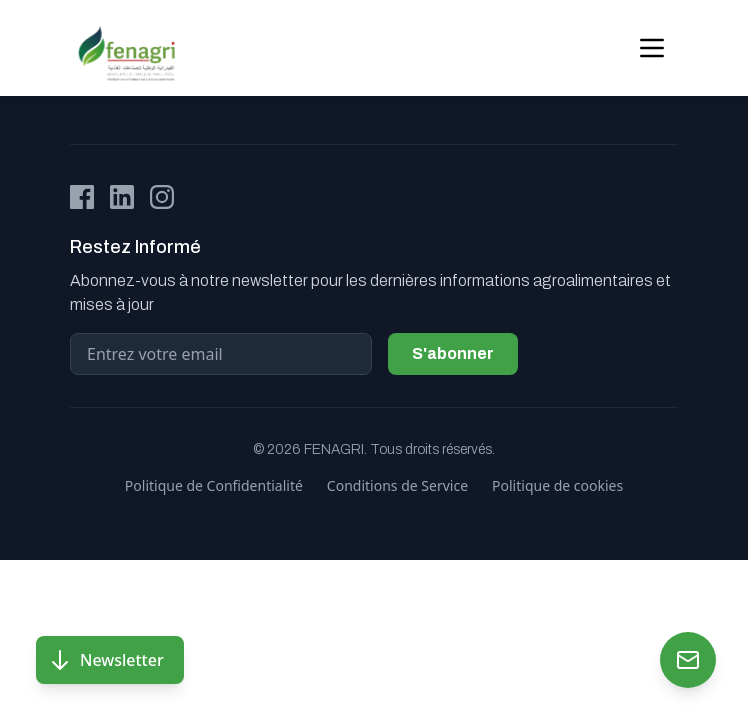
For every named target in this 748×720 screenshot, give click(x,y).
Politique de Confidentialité (214, 485)
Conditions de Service (397, 485)
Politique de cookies (557, 485)
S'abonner (453, 353)
